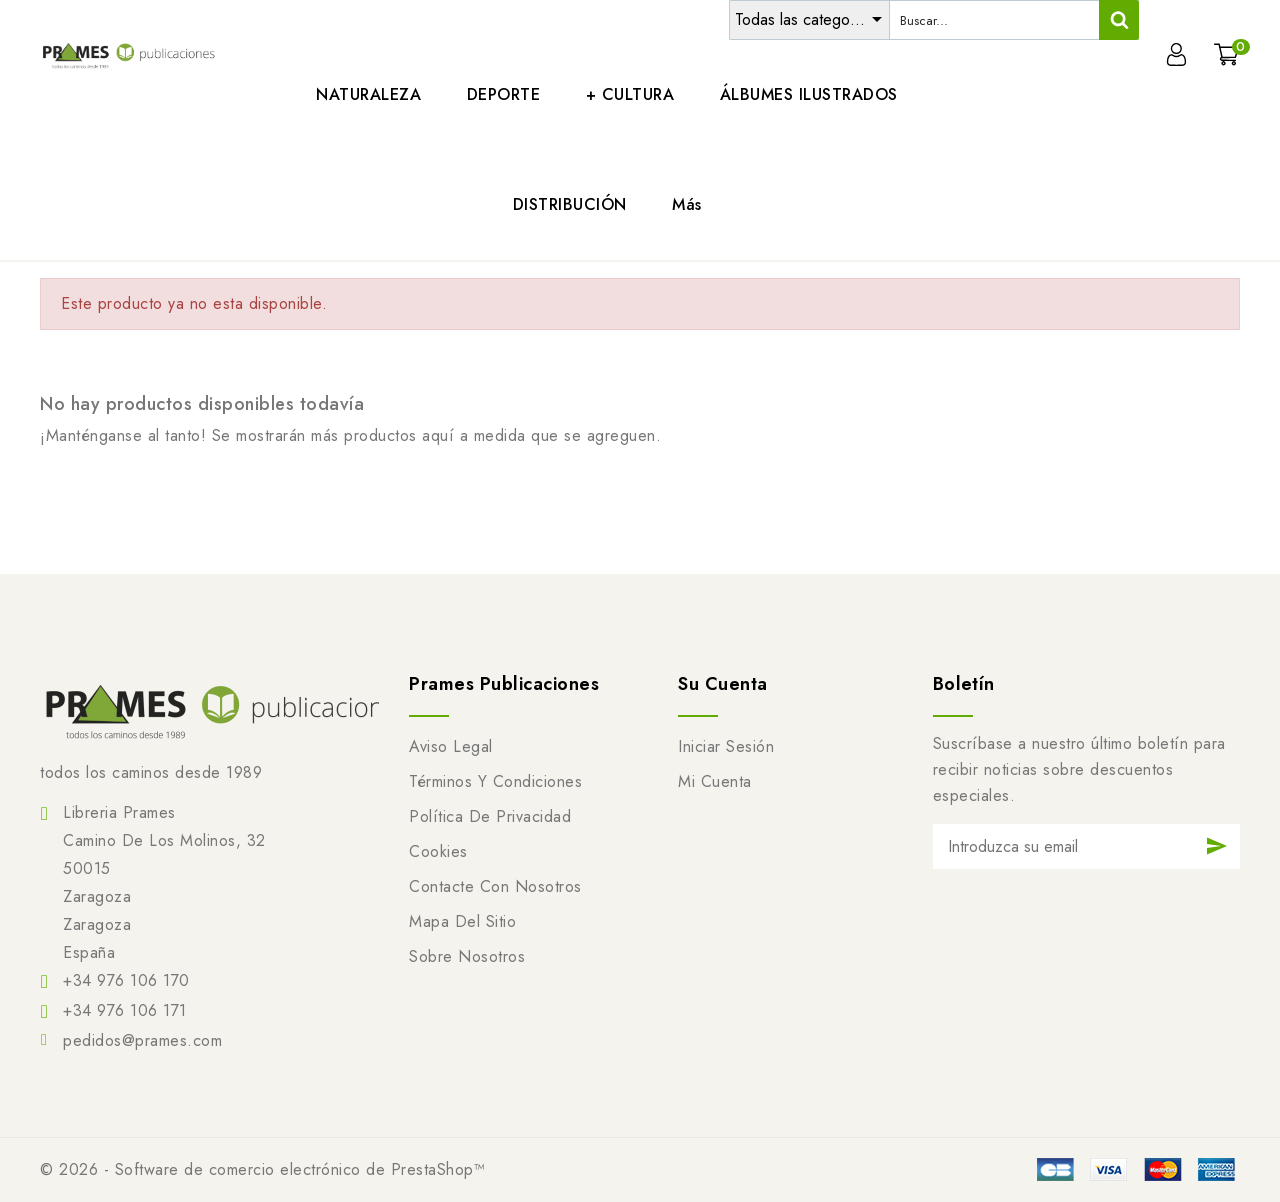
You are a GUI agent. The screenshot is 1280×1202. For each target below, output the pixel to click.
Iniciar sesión (726, 746)
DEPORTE (504, 94)
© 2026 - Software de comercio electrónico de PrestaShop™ (262, 1169)
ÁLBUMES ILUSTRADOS (809, 94)
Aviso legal (451, 746)
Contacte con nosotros (495, 886)
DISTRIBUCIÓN (570, 204)
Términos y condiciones (495, 781)
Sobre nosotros (467, 956)
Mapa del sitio (462, 921)
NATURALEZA (368, 94)
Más (687, 204)
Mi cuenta (715, 781)
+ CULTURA (630, 94)
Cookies (438, 851)
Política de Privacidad (490, 816)
